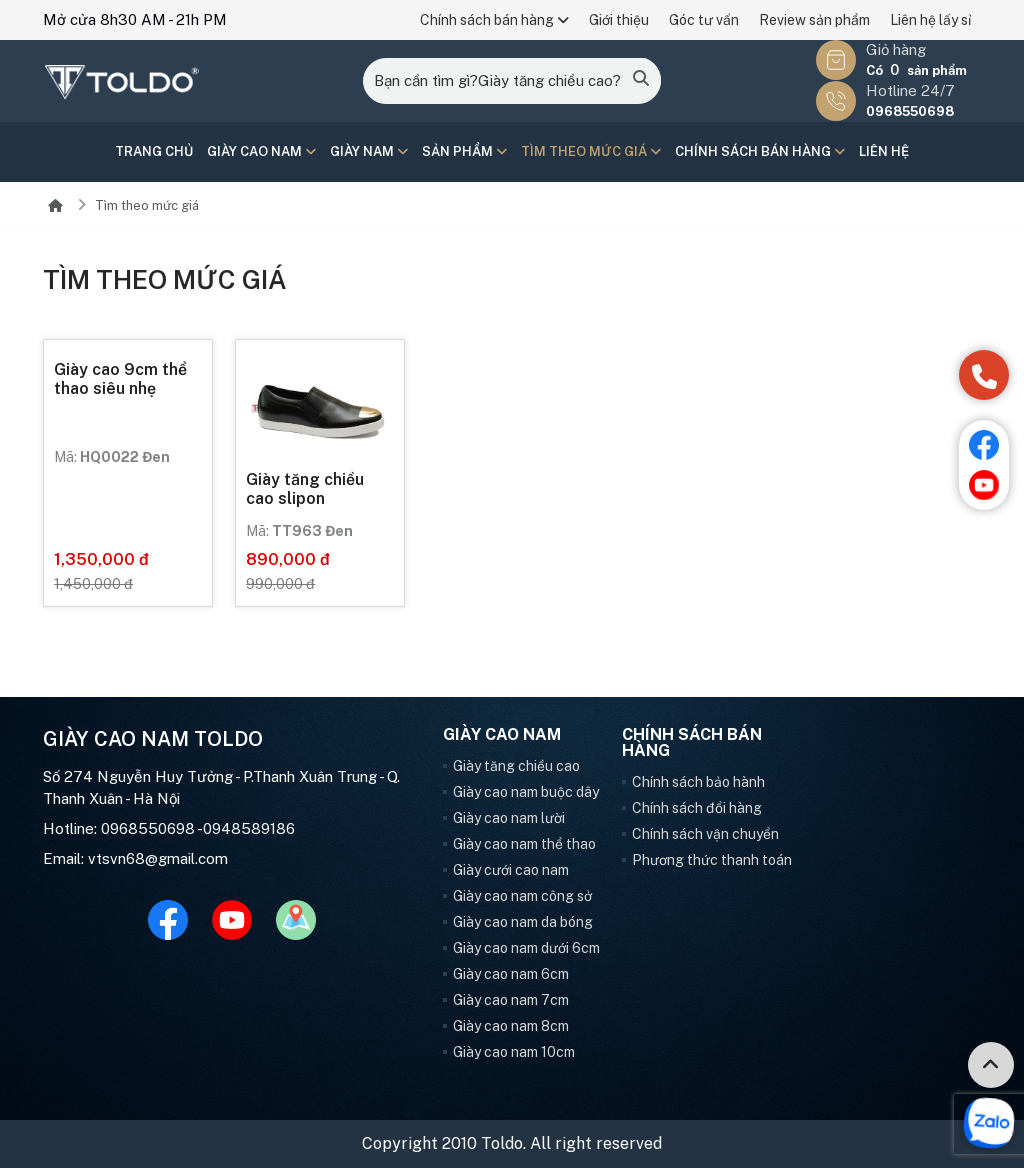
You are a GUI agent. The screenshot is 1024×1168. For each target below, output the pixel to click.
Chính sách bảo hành (698, 782)
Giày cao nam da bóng (523, 922)
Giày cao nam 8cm (511, 1026)
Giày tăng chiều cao (516, 766)
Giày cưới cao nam (511, 870)
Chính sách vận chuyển (705, 834)
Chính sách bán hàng (494, 20)
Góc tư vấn (704, 20)
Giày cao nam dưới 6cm (526, 948)
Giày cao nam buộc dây (526, 792)
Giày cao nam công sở (522, 896)
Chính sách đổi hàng (697, 808)
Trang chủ (154, 151)
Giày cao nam (261, 151)
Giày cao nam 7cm (511, 1000)
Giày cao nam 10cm (514, 1052)
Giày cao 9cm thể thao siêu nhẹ (120, 379)
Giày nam (369, 151)
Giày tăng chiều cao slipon (305, 489)
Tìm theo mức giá (591, 151)
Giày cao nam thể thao (524, 844)
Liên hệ (884, 151)
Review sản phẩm (814, 20)
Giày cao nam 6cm (511, 974)
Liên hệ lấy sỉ (930, 20)
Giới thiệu (619, 20)
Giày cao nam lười (509, 818)
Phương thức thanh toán (712, 860)
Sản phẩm (464, 151)
